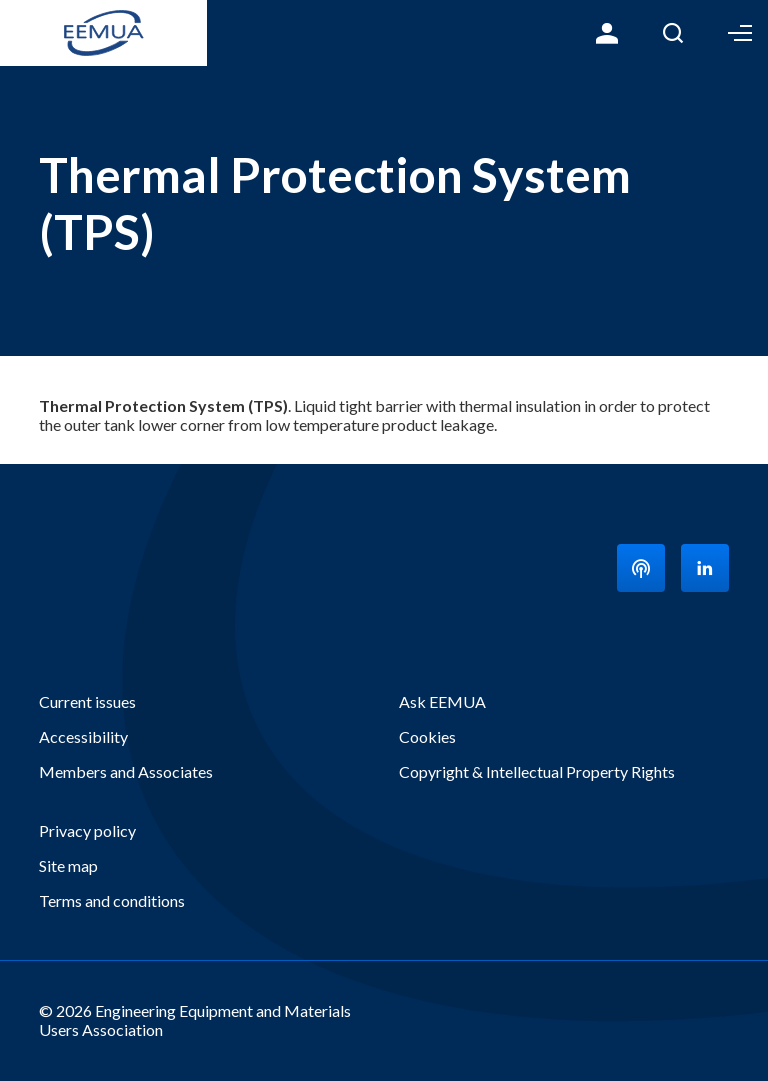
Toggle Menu (740, 33)
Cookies (427, 736)
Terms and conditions (112, 900)
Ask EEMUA (442, 701)
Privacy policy (87, 830)
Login (607, 33)
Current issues (87, 701)
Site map (68, 865)
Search (673, 33)
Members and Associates (126, 771)
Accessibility (83, 736)
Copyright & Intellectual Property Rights (537, 771)
